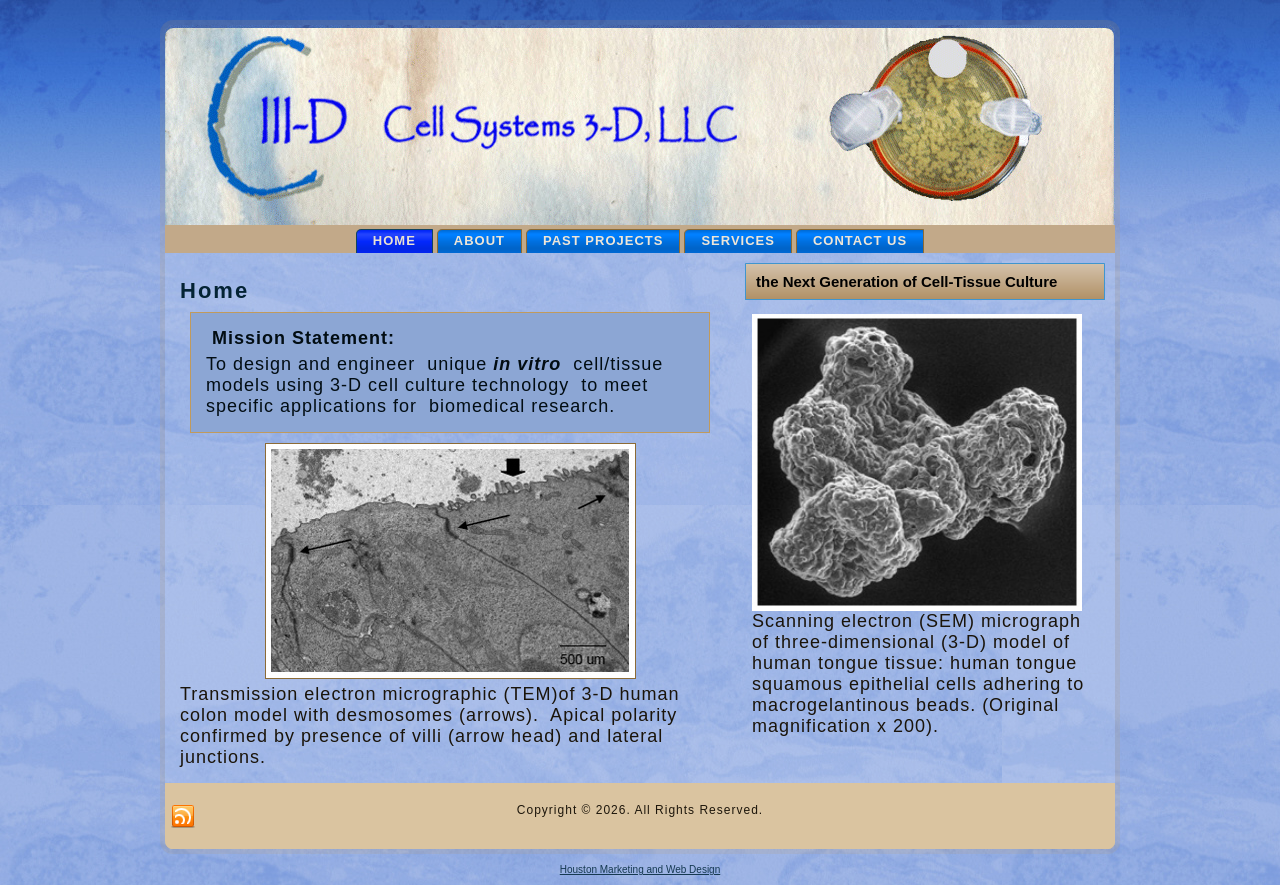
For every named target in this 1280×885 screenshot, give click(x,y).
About (479, 240)
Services (738, 240)
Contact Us (860, 240)
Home (394, 240)
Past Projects (603, 240)
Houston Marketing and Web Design (640, 869)
